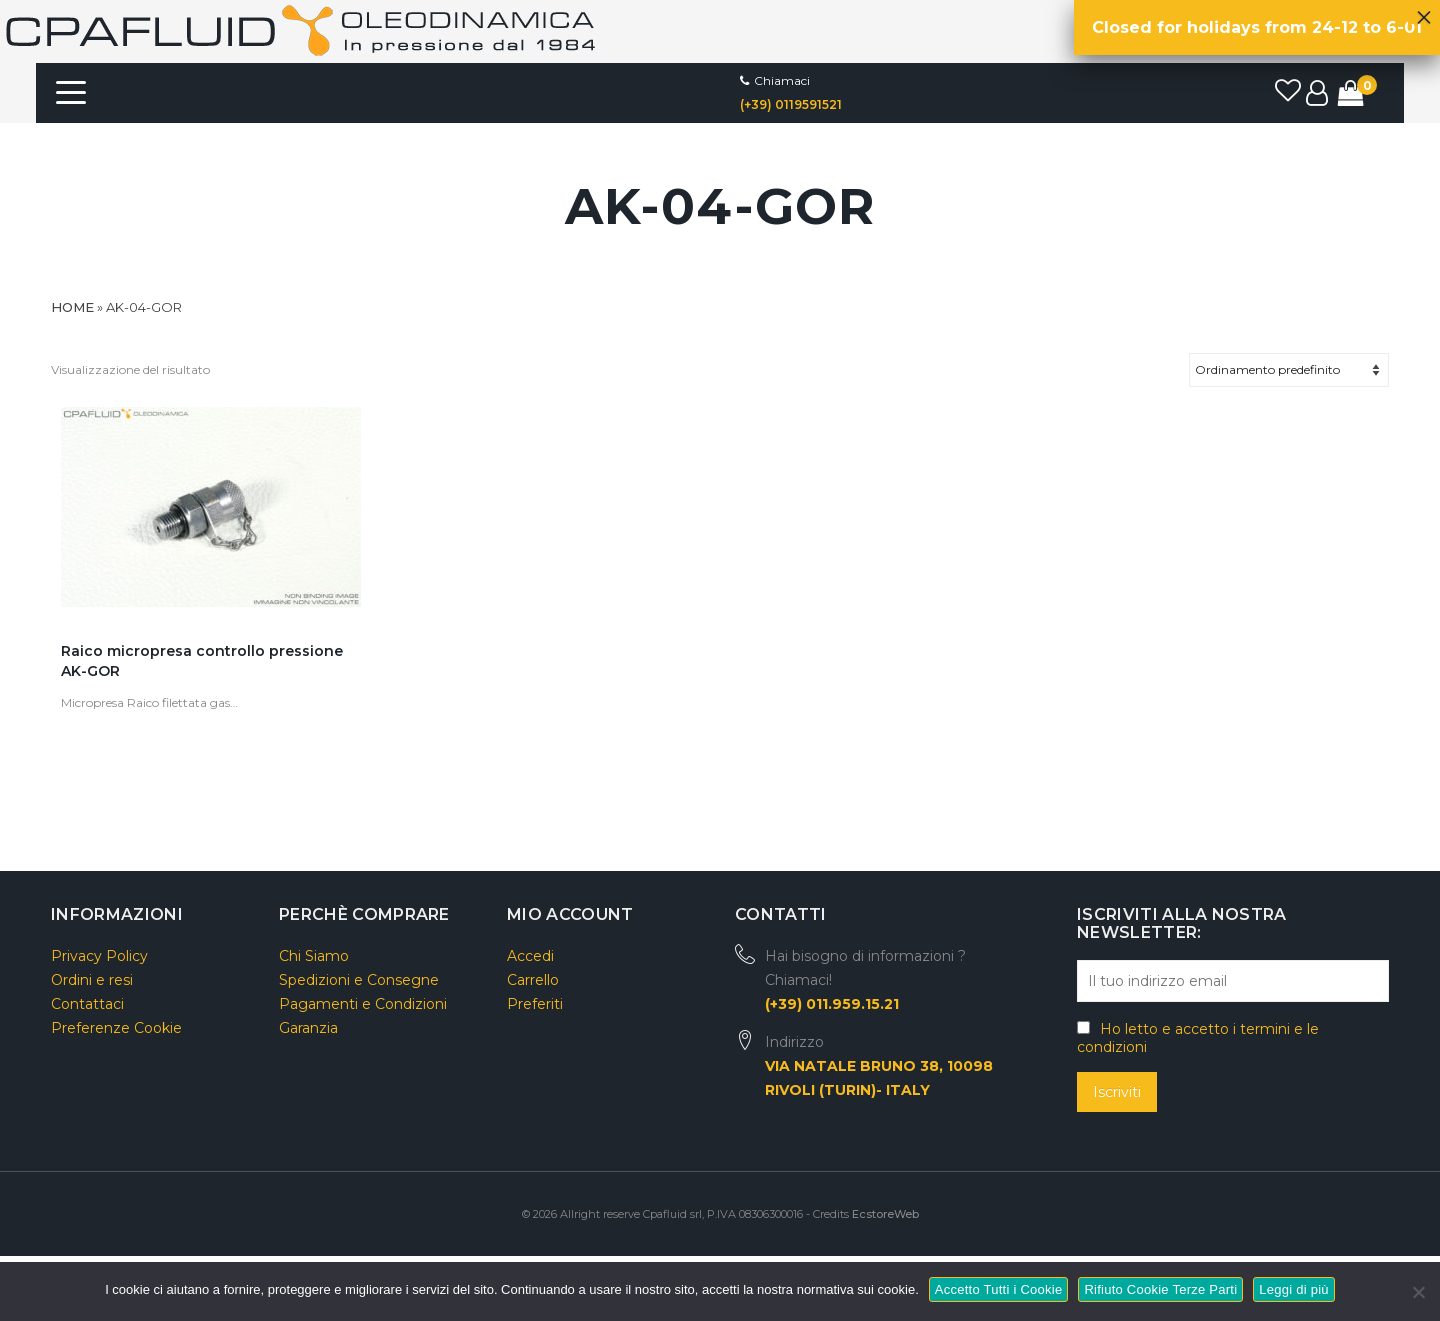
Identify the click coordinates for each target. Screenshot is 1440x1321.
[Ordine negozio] (1289, 370)
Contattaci (87, 1004)
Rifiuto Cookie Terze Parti (1160, 1289)
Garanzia (308, 1028)
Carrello (533, 980)
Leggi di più (1294, 1289)
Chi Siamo (314, 956)
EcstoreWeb (885, 1214)
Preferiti (535, 1004)
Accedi (530, 956)
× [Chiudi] (1424, 12)
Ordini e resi (92, 980)
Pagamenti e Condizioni (363, 1004)
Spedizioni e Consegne (359, 980)
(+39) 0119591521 (791, 104)
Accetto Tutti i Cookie (999, 1289)
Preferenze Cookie (116, 1028)
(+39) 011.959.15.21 (832, 1004)
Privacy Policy (99, 956)
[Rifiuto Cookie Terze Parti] (1417, 1289)
